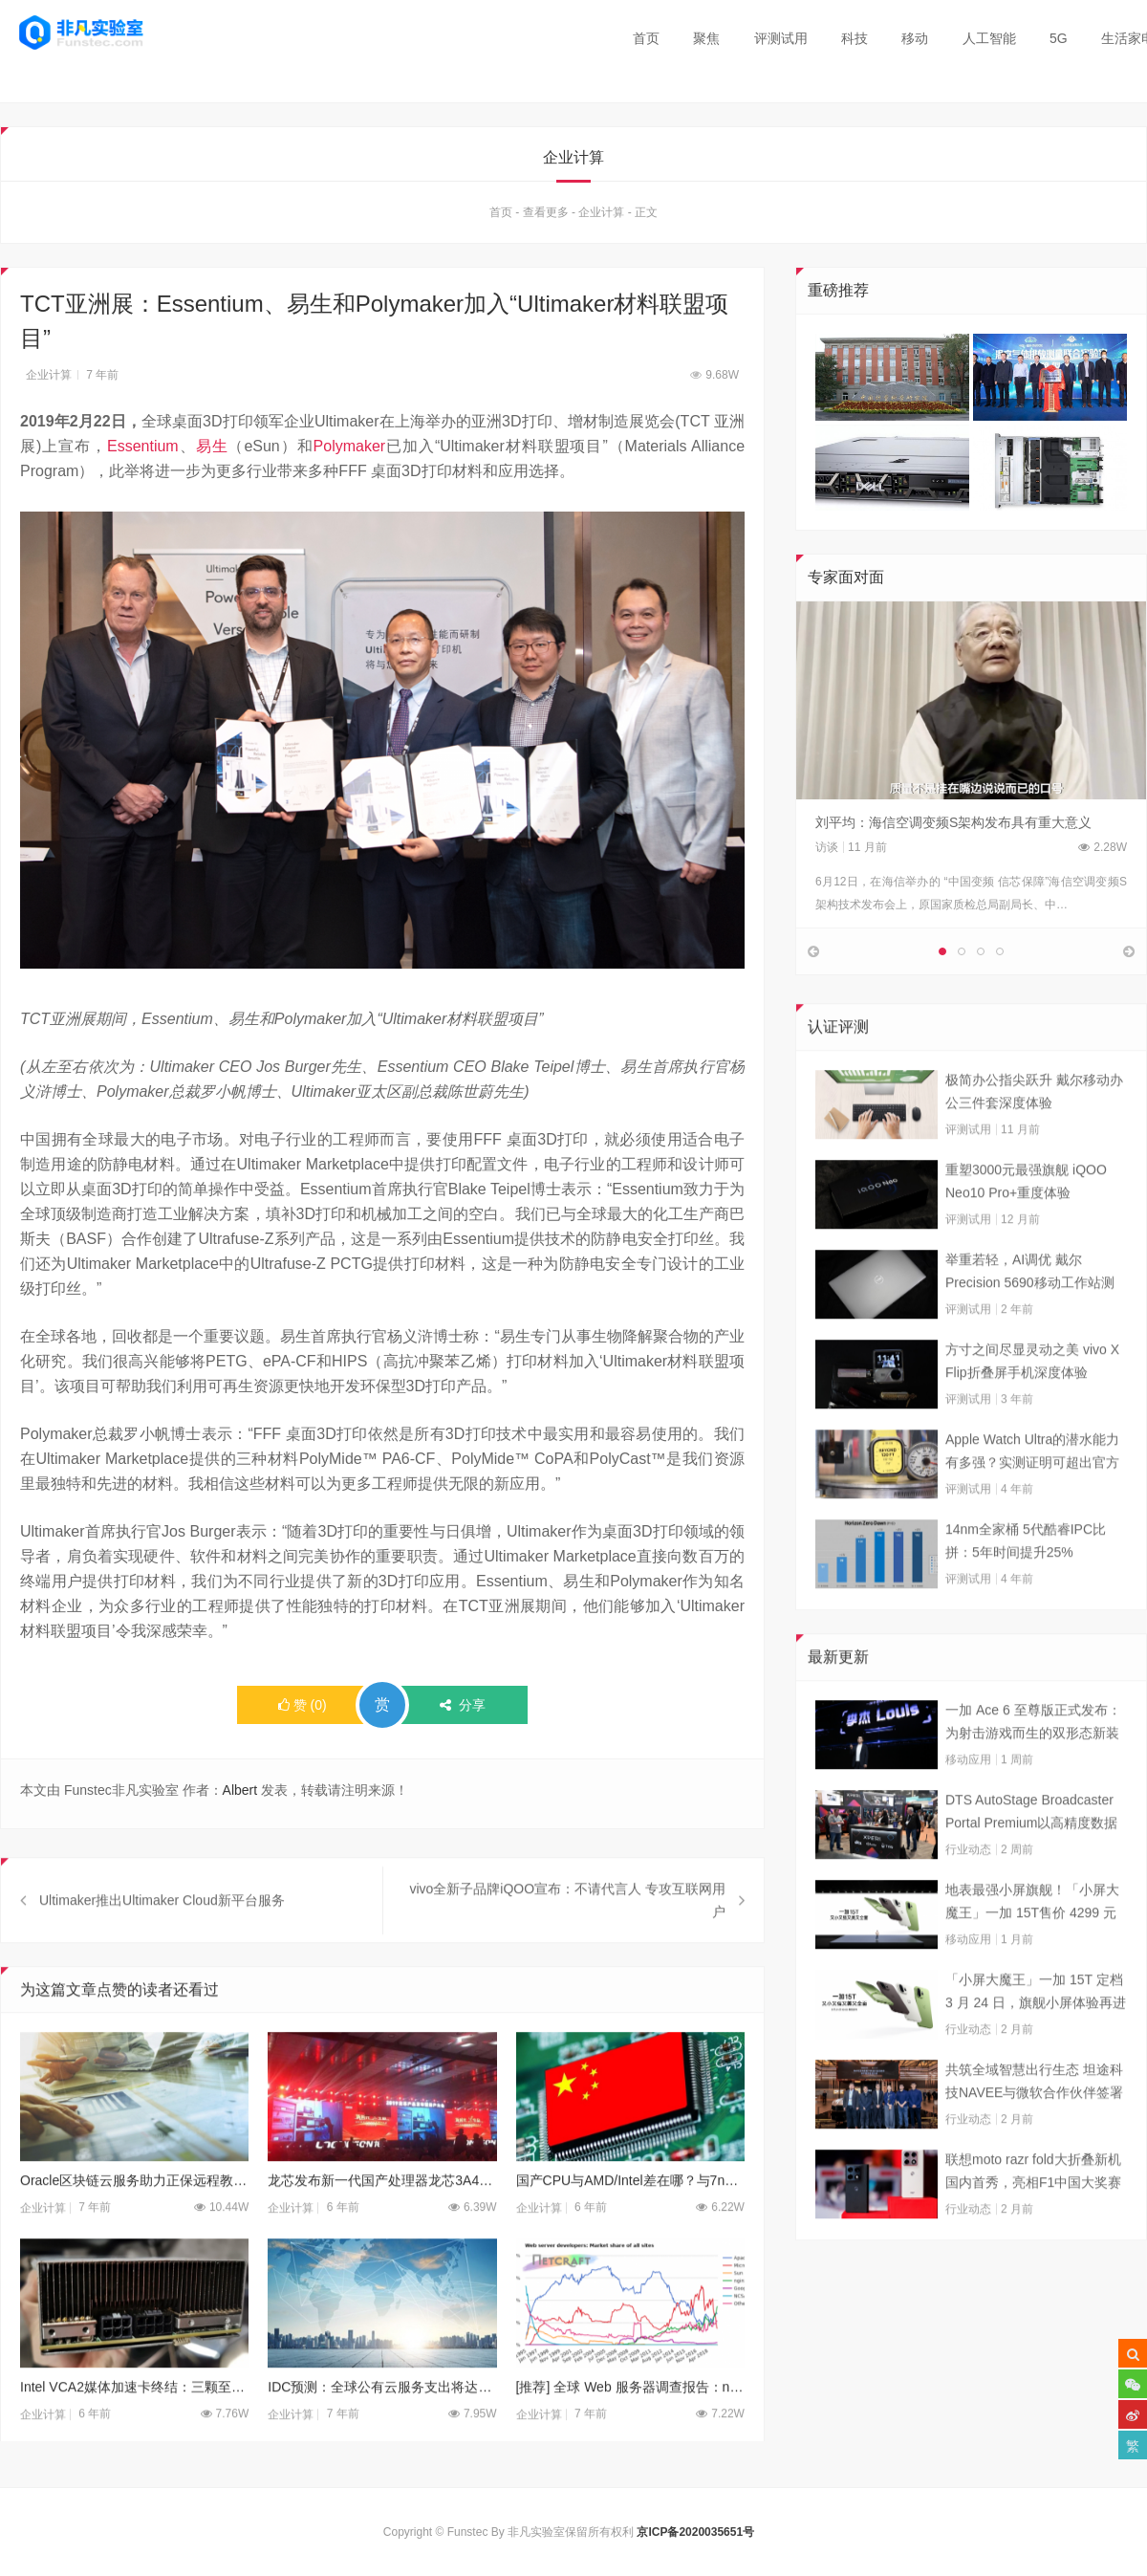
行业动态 (968, 1897)
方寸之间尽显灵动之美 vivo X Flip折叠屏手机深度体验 (1032, 1408)
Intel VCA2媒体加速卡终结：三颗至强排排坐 (134, 2434)
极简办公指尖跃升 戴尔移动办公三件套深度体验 (1034, 1139)
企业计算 (601, 214)
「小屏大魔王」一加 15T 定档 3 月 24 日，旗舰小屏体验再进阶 (1035, 2040)
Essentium (143, 448)
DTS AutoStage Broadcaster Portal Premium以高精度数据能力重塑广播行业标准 (1031, 1861)
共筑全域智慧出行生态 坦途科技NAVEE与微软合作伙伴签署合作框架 (1034, 2130)
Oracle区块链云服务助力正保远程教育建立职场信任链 (134, 2229)
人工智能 (989, 38)
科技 (854, 38)
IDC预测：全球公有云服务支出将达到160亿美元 (382, 2434)
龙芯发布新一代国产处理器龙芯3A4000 (382, 2229)
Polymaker (350, 448)
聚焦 (706, 38)
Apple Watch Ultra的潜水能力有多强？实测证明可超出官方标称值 (1032, 1500)
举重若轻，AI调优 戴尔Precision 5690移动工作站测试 (1030, 1320)
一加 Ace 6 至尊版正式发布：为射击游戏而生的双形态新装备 (1033, 1771)
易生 (212, 448)
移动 (914, 38)
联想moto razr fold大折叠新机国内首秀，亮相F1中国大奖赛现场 (1033, 2220)
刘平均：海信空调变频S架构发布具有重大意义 (953, 824)
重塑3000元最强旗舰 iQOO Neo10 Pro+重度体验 (1026, 1229)
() (302, 1707)
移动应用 (968, 1807)
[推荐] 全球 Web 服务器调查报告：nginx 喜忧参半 (630, 2434)
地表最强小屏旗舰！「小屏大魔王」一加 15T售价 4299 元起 (1032, 1951)
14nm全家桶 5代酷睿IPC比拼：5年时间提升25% (1025, 1588)
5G (1059, 38)
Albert (240, 1793)
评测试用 (781, 38)
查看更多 (546, 214)
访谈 (826, 849)
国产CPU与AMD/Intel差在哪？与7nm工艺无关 (630, 2229)
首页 (646, 38)
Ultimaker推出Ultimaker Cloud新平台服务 (162, 1948)
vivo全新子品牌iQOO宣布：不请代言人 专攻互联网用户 (567, 1949)
